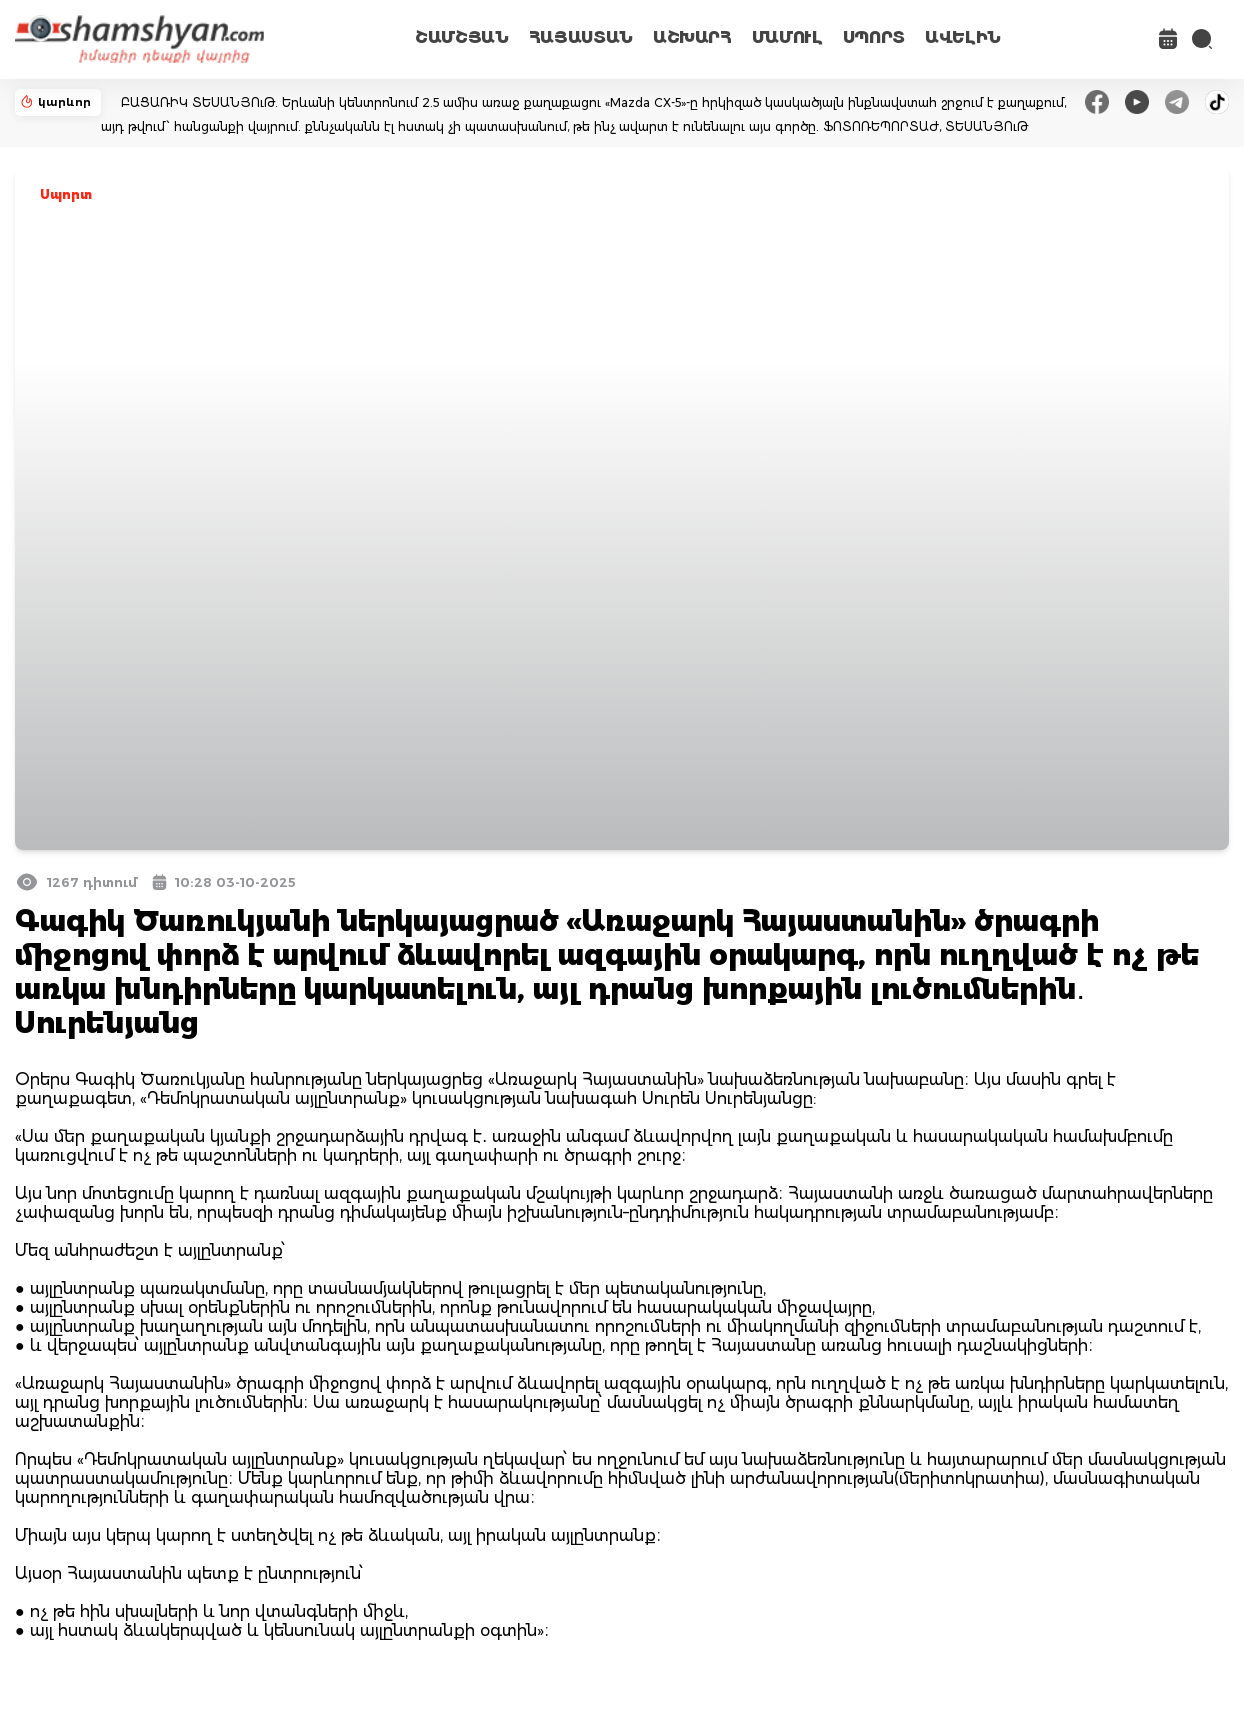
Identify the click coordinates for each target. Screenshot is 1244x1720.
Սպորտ (66, 194)
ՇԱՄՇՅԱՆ (462, 37)
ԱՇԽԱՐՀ (692, 37)
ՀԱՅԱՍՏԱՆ (581, 37)
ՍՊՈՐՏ (874, 37)
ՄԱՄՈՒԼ (787, 37)
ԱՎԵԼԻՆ (963, 37)
